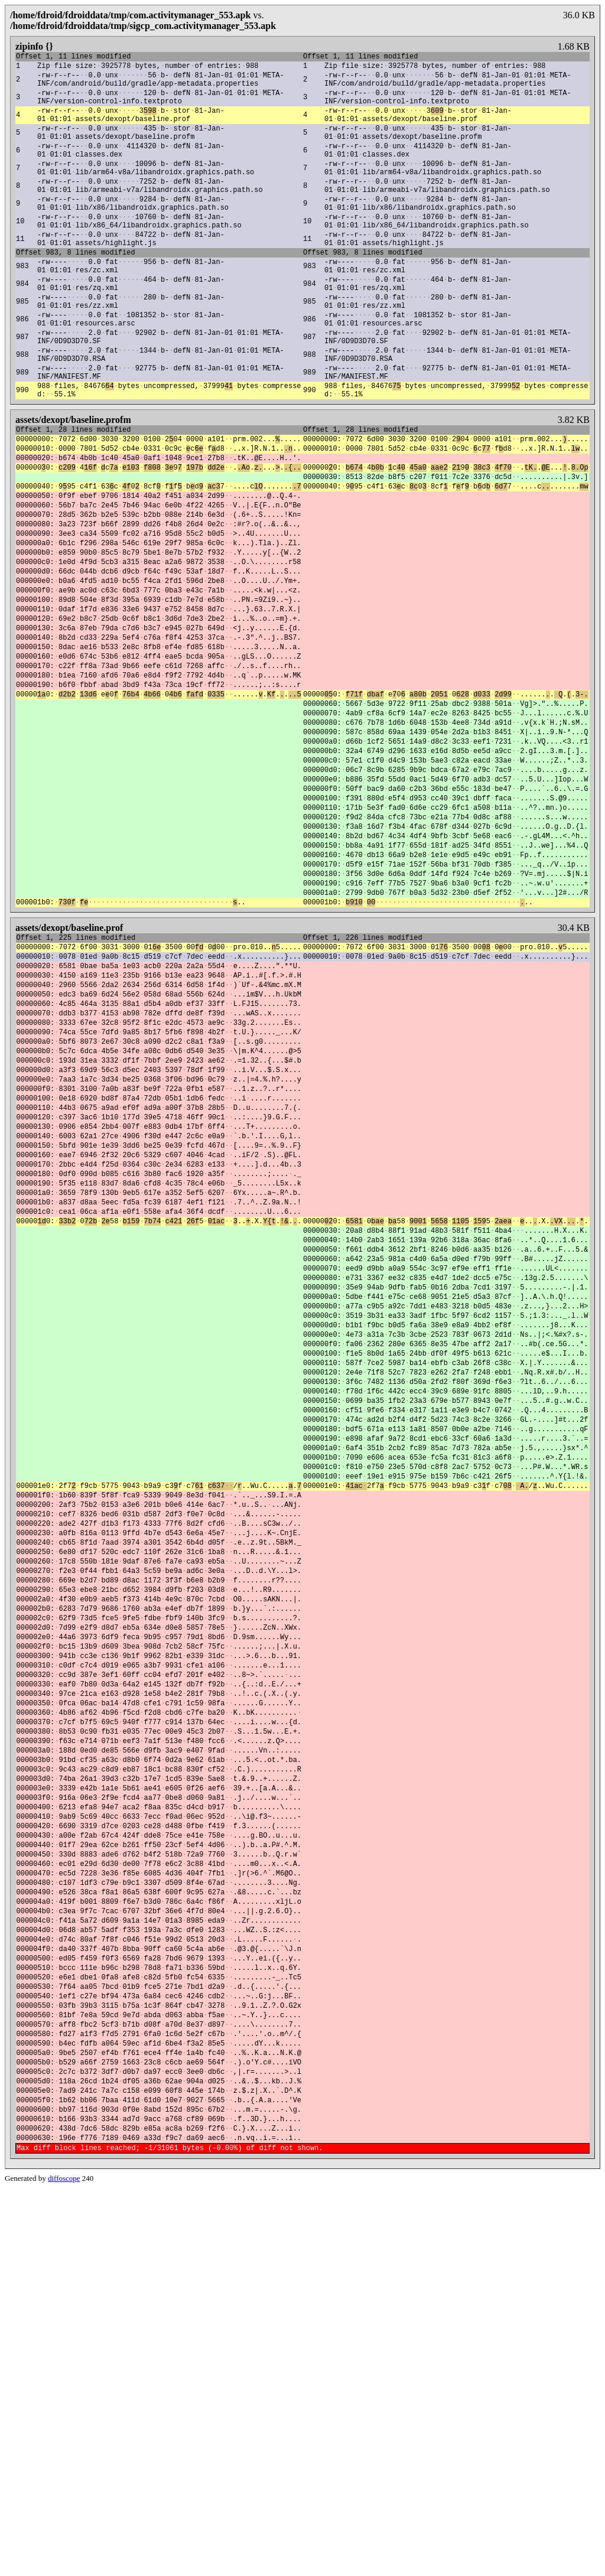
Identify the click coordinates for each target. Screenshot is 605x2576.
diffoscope (64, 2566)
